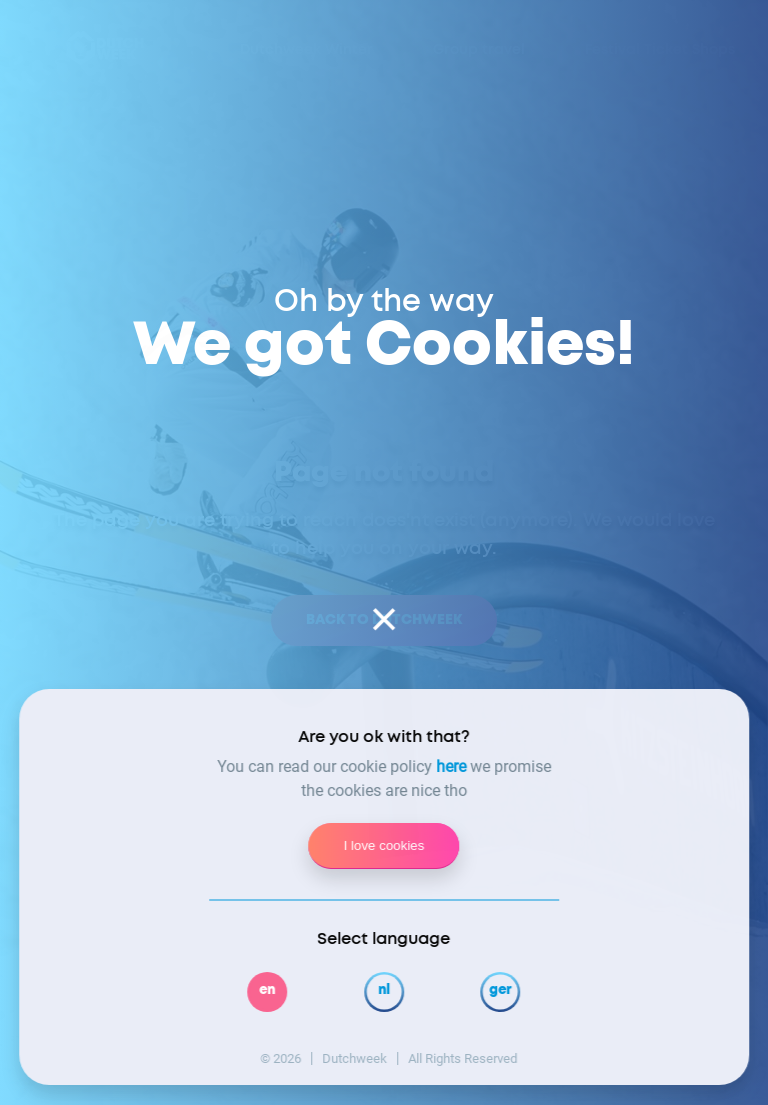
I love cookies (384, 845)
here (451, 766)
